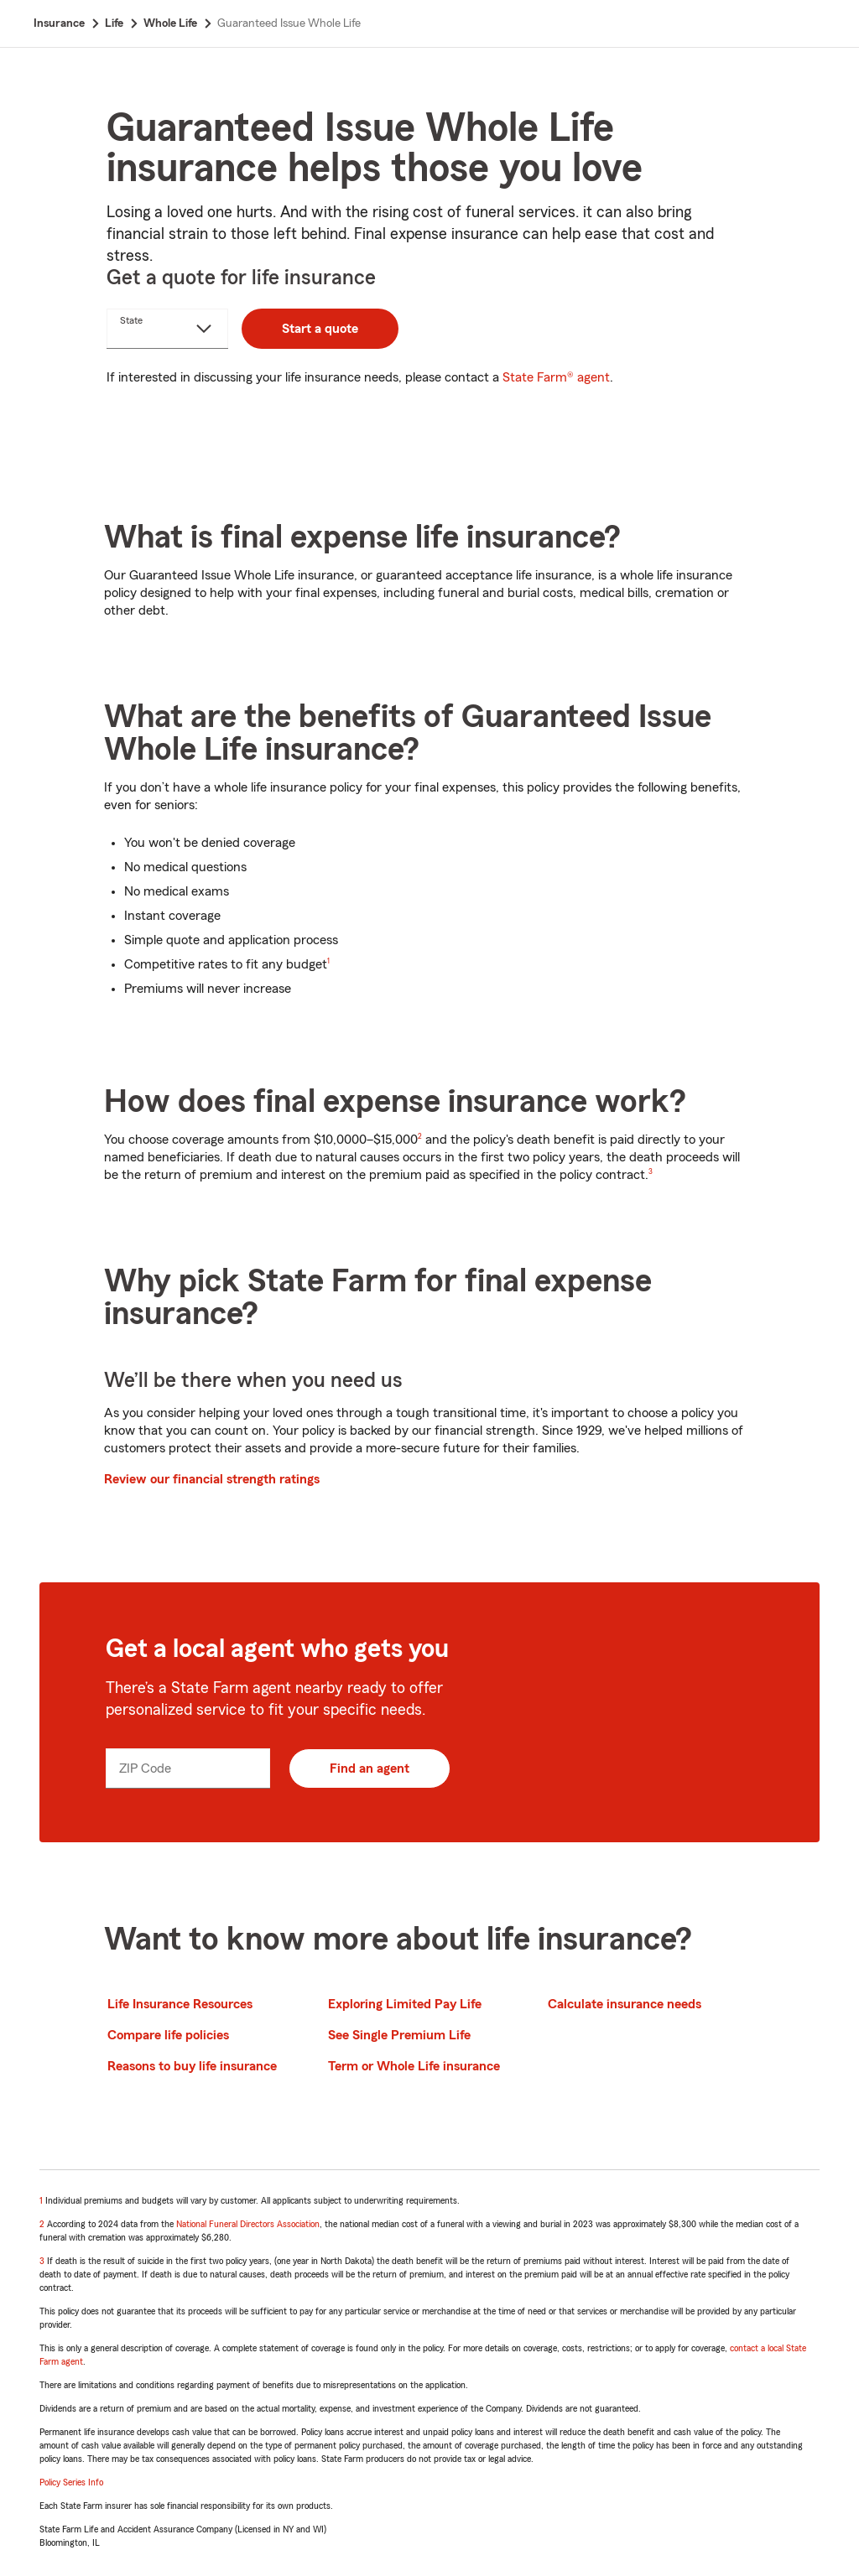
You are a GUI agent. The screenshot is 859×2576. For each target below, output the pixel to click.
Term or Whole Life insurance (414, 2066)
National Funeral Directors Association (248, 2224)
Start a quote (320, 328)
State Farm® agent (556, 377)
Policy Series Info (71, 2482)
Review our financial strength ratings (212, 1479)
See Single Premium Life (399, 2035)
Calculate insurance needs (624, 2004)
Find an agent (369, 1768)
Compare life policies (168, 2035)
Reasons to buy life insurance (192, 2066)
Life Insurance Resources (179, 2004)
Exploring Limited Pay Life (405, 2004)
